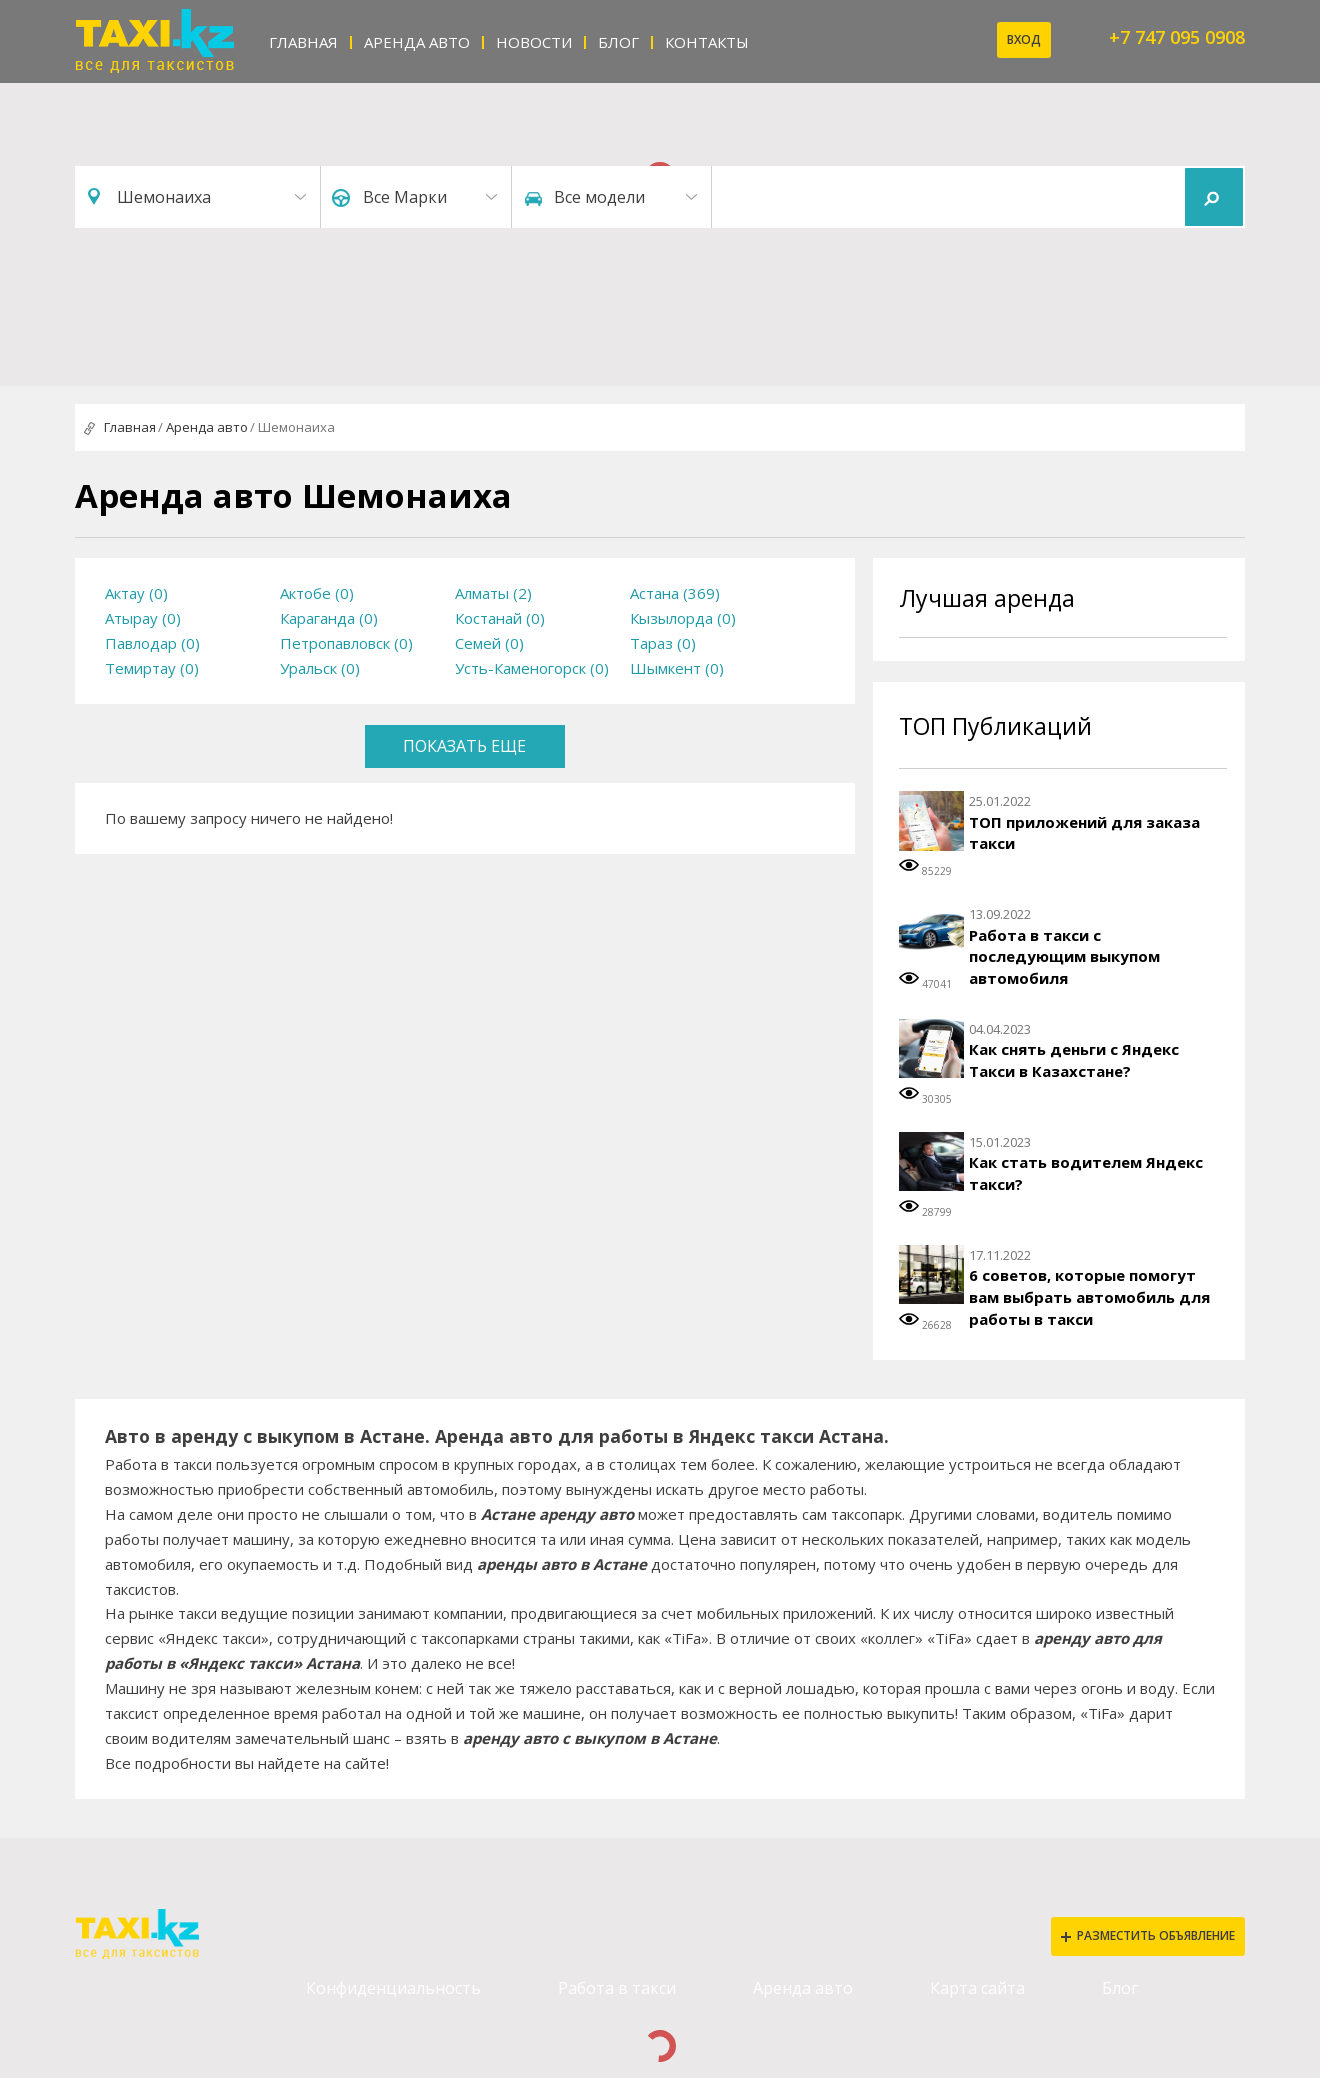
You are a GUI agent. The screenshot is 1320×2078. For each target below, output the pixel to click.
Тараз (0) (663, 643)
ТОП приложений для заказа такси (1084, 833)
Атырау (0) (143, 618)
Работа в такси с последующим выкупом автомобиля (1064, 956)
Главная (303, 42)
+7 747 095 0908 (1177, 37)
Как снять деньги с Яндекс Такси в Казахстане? (1074, 1060)
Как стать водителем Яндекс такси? (1086, 1173)
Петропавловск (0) (346, 643)
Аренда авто (417, 42)
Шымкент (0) (677, 668)
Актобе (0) (317, 593)
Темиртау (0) (152, 668)
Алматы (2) (493, 593)
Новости (534, 42)
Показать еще (464, 746)
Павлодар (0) (152, 643)
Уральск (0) (320, 668)
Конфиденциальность (393, 1988)
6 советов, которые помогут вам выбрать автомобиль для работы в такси (1089, 1296)
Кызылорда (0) (683, 618)
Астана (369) (675, 593)
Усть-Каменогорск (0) (532, 668)
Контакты (707, 42)
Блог (618, 42)
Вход (1024, 39)
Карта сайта (977, 1988)
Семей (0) (489, 643)
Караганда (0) (329, 618)
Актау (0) (136, 593)
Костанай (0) (500, 618)
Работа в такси (617, 1988)
